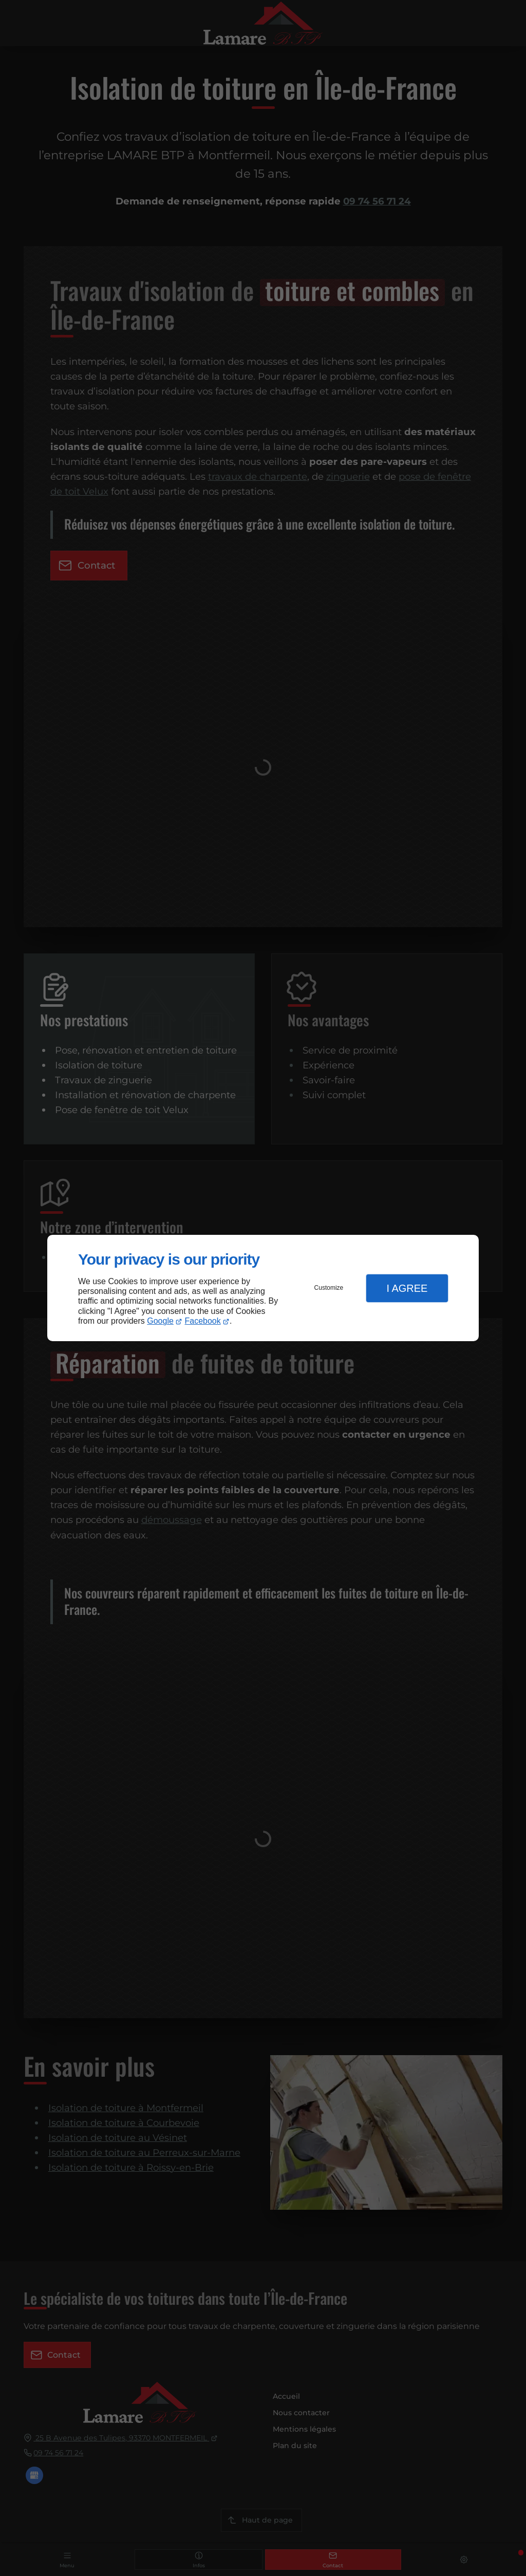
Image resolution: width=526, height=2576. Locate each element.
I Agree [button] (406, 1288)
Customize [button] (329, 1287)
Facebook (203, 1321)
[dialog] (263, 1288)
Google (160, 1321)
